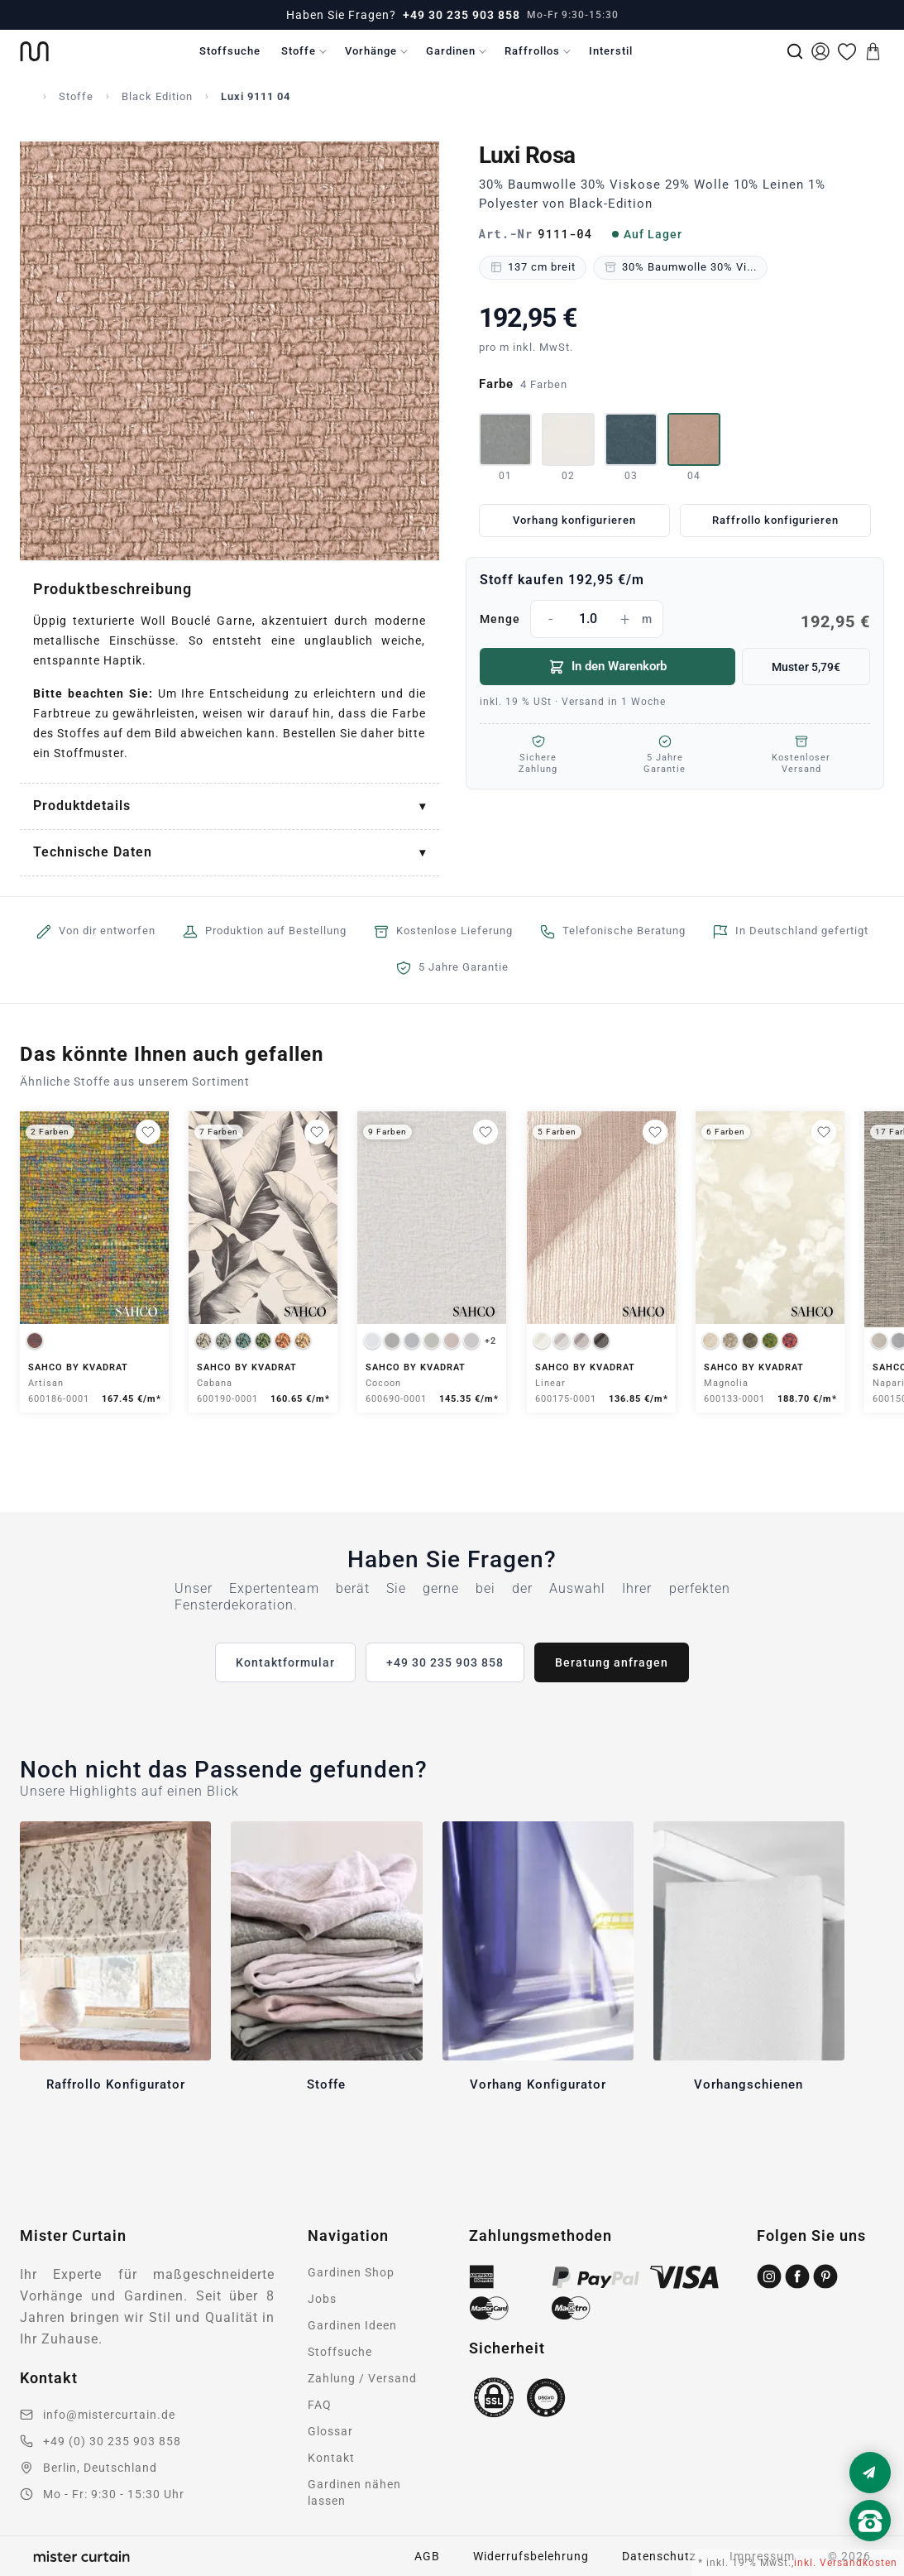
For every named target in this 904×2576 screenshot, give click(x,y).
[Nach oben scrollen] (870, 2549)
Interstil (611, 51)
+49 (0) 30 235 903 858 (112, 2441)
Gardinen (451, 51)
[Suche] (794, 51)
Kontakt (331, 2457)
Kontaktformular (285, 1662)
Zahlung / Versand (362, 2378)
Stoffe (298, 51)
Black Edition (157, 96)
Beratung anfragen (611, 1662)
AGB (427, 2556)
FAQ (320, 2404)
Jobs (322, 2298)
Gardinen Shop (351, 2272)
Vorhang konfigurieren (574, 520)
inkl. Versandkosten (845, 2563)
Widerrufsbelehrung (531, 2556)
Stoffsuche (230, 51)
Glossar (330, 2431)
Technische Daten (92, 852)
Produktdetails (82, 805)
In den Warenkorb (607, 667)
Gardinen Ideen (352, 2325)
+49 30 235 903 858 (461, 15)
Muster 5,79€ (806, 667)
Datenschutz (659, 2556)
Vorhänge (371, 51)
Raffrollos (532, 51)
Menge (675, 619)
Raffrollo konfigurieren (775, 520)
